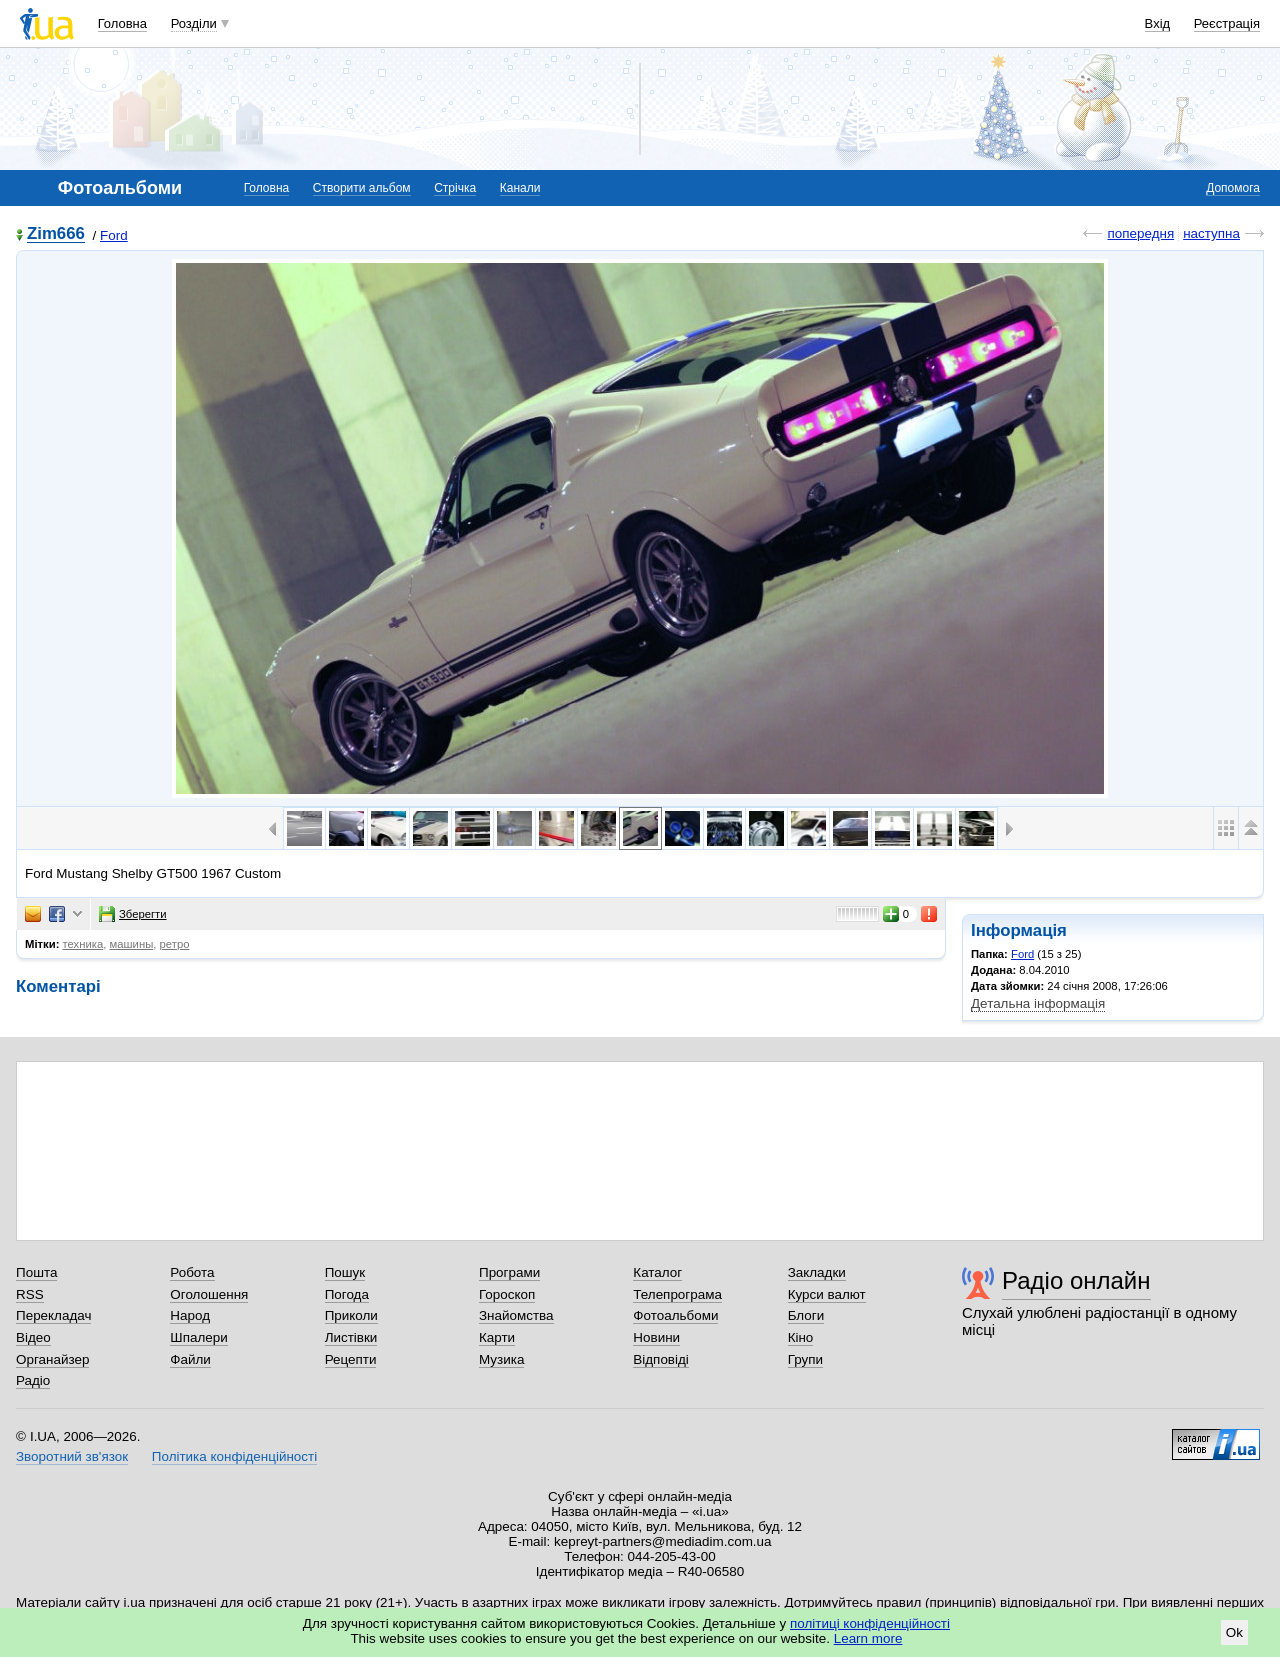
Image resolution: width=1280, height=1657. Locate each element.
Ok (1234, 1632)
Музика (501, 1359)
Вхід (1158, 23)
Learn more (868, 1638)
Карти (497, 1337)
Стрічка (455, 188)
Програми (509, 1272)
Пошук (345, 1272)
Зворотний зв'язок (72, 1456)
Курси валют (827, 1294)
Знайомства (516, 1315)
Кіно (801, 1337)
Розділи (194, 23)
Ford (114, 235)
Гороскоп (507, 1294)
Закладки (817, 1272)
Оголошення (209, 1294)
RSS (30, 1294)
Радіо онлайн (1076, 1280)
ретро (175, 944)
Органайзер (52, 1359)
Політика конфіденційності (234, 1456)
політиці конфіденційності (870, 1623)
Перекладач (53, 1315)
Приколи (351, 1315)
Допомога (1233, 188)
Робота (192, 1272)
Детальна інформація (1038, 1003)
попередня (1140, 233)
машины (132, 944)
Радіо (33, 1380)
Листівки (351, 1337)
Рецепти (351, 1359)
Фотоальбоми (675, 1315)
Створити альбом (362, 188)
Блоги (806, 1315)
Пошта (36, 1272)
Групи (805, 1359)
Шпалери (198, 1337)
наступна (1211, 233)
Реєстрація (1227, 23)
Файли (190, 1359)
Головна (122, 23)
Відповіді (661, 1359)
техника (83, 944)
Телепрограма (677, 1294)
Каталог (657, 1272)
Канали (520, 188)
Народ (190, 1315)
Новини (656, 1337)
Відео (33, 1337)
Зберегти (133, 914)
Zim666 (56, 234)
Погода (347, 1294)
